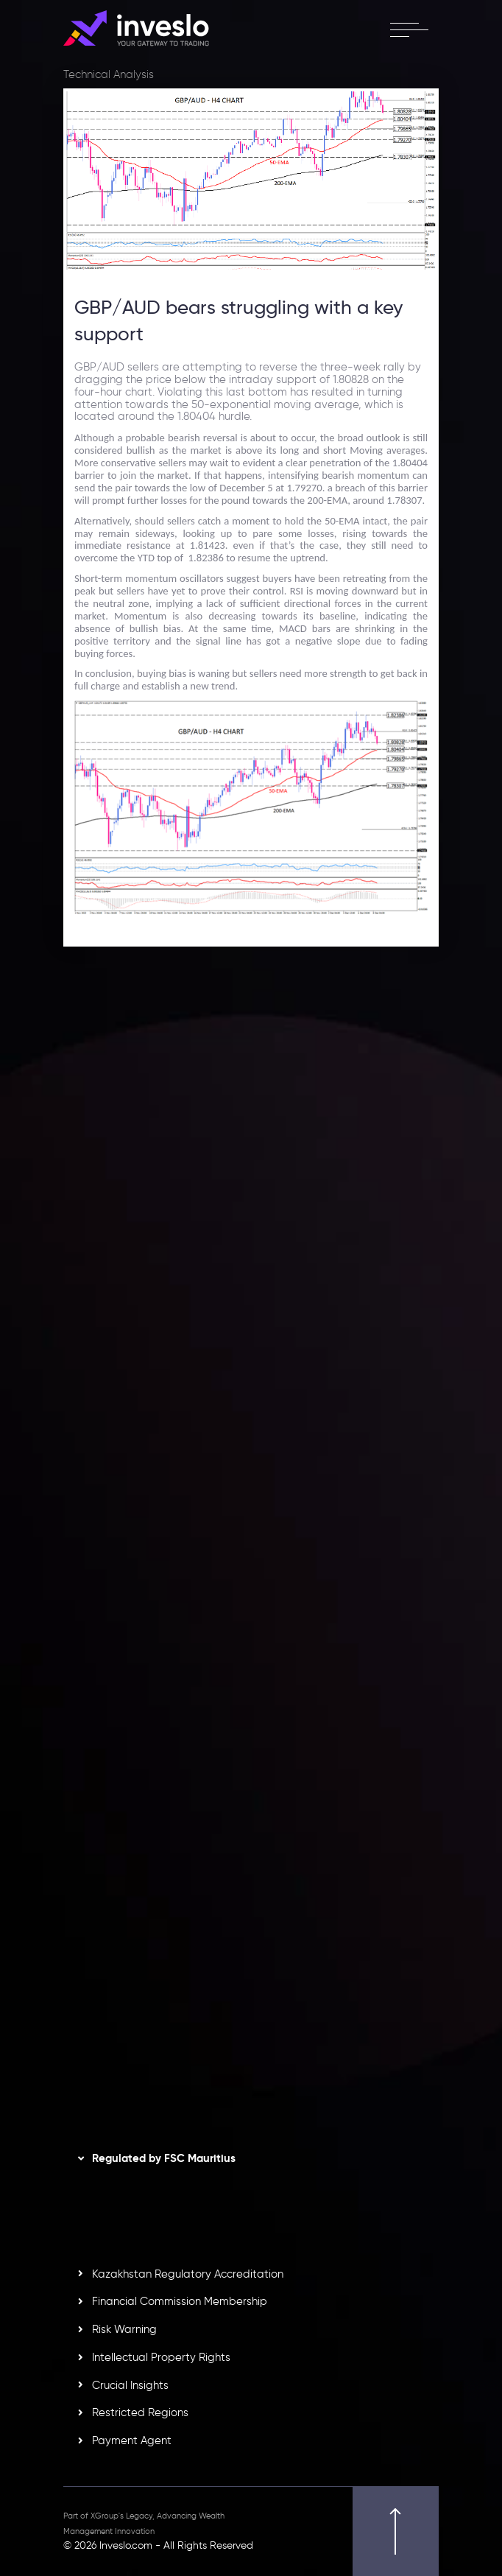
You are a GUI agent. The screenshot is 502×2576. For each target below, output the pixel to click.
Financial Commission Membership (179, 2301)
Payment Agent (132, 2440)
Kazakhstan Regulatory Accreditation (187, 2274)
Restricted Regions (140, 2412)
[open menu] (409, 29)
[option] (251, 1129)
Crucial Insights (130, 2385)
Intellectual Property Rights (161, 2357)
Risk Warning (124, 2329)
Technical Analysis (108, 74)
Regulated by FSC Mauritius (164, 2158)
